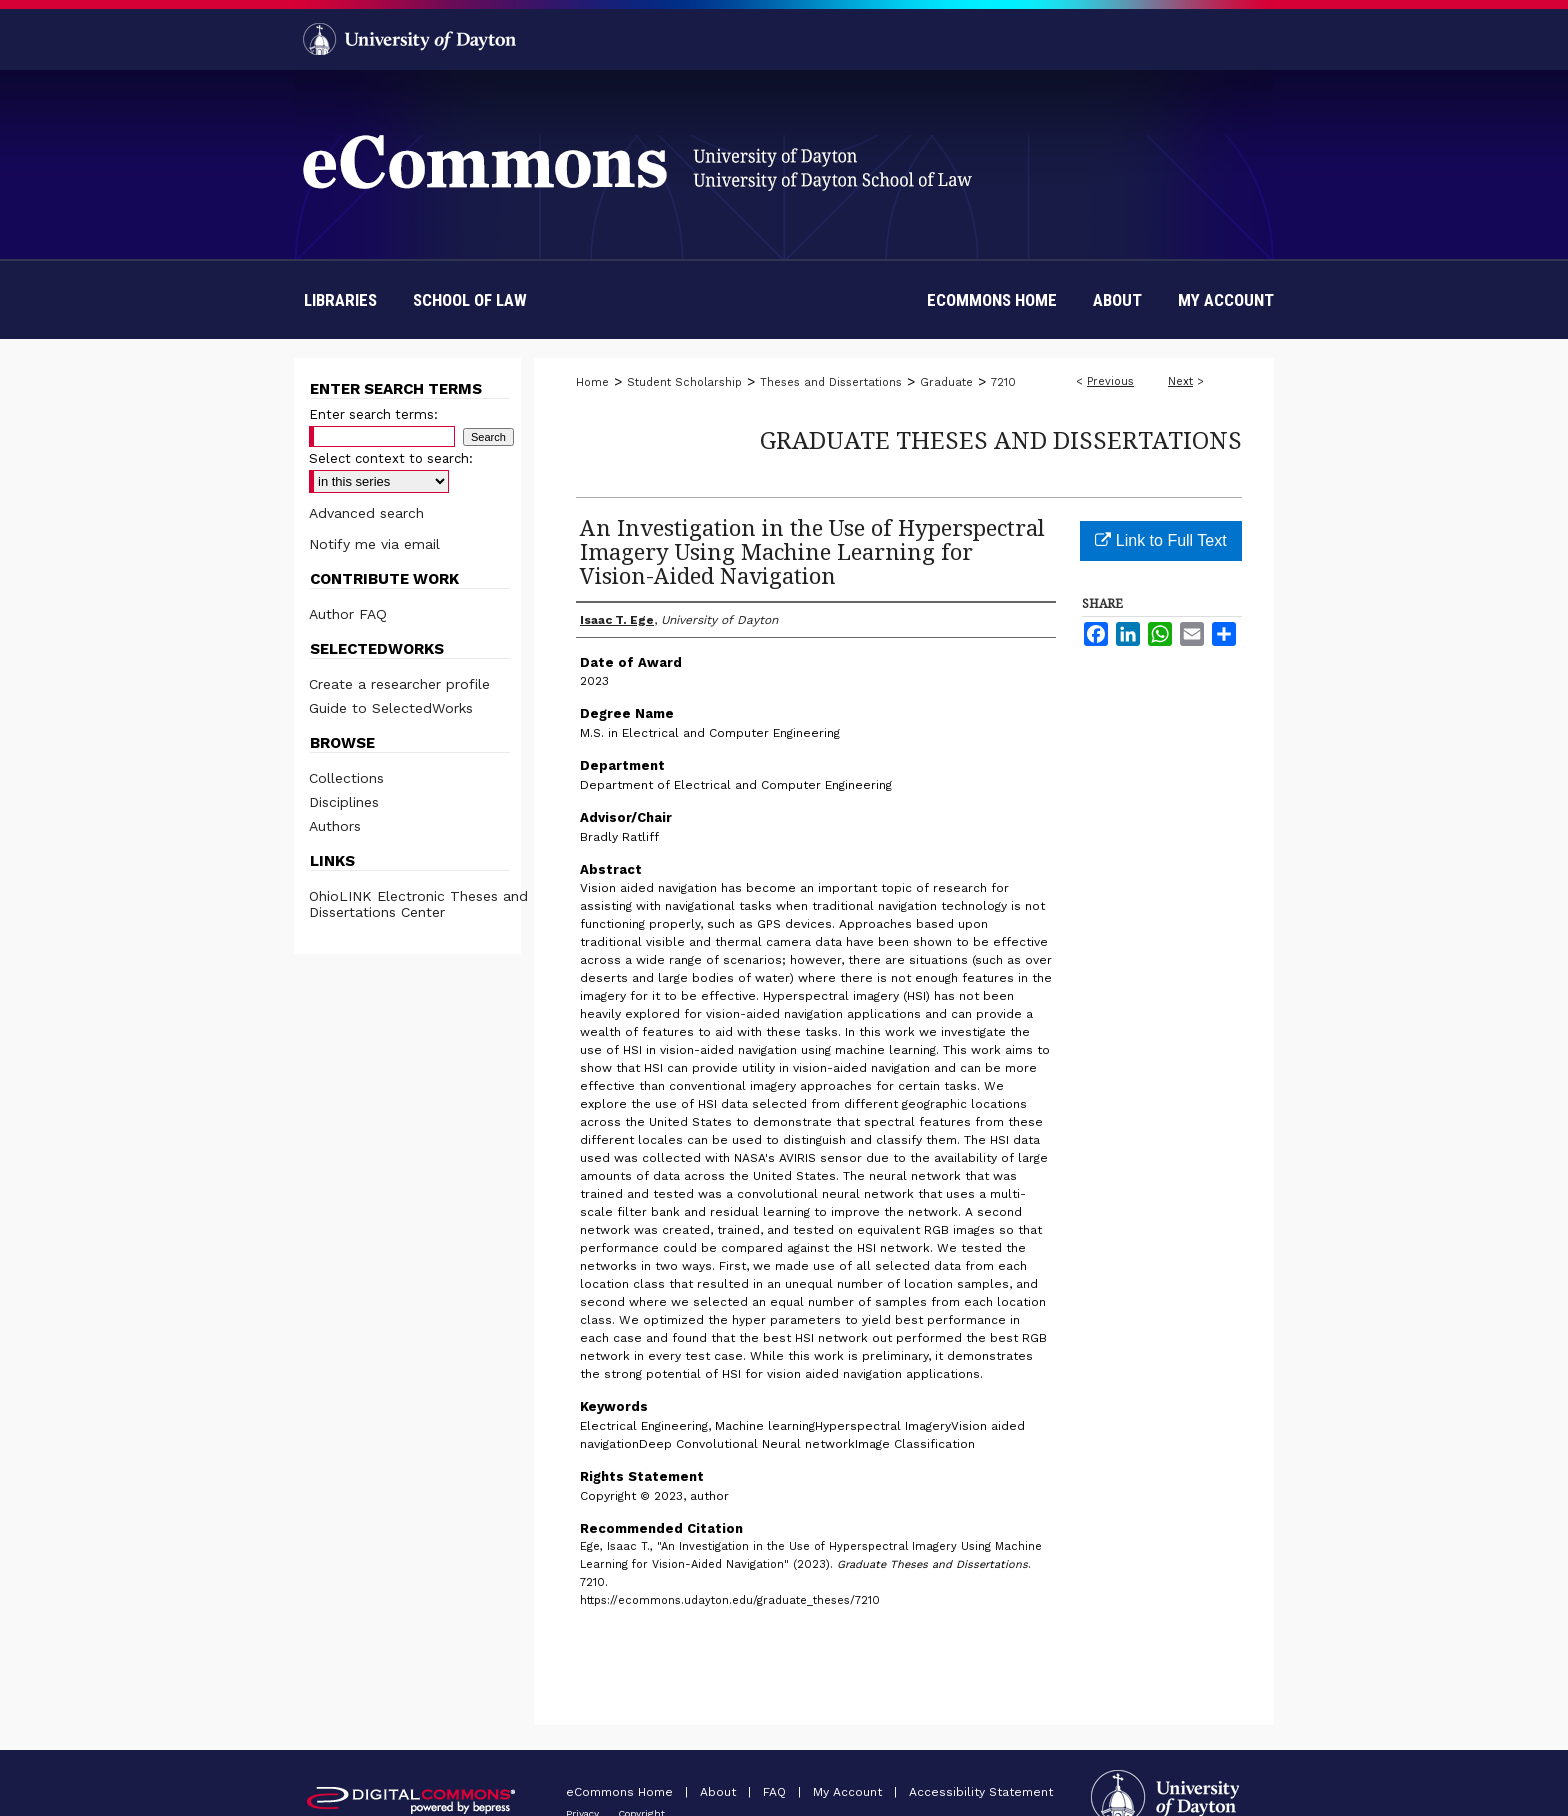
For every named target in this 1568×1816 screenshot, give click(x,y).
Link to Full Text (1160, 540)
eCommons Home (621, 1792)
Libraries (340, 300)
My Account (849, 1792)
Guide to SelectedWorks (391, 708)
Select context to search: (391, 458)
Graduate (946, 382)
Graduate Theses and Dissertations (1001, 439)
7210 (1003, 382)
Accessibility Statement (981, 1792)
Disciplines (344, 802)
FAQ (776, 1792)
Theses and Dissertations (831, 382)
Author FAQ (348, 614)
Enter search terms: (373, 414)
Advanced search (366, 513)
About (720, 1792)
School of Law (470, 300)
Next (1180, 381)
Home (592, 382)
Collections (346, 778)
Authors (335, 826)
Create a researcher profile (399, 684)
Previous (1110, 381)
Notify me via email (374, 544)
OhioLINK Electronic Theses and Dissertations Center (418, 904)
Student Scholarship (684, 382)
